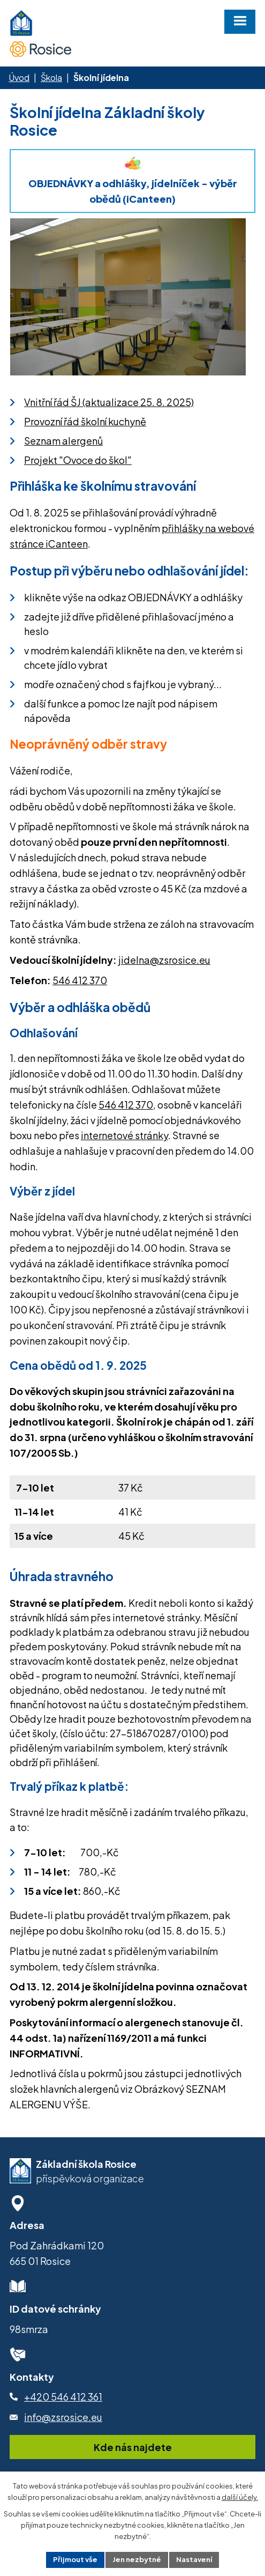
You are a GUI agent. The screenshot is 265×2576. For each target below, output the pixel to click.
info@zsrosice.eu (63, 2417)
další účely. (240, 2497)
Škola (51, 77)
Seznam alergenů (63, 440)
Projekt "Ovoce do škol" (78, 460)
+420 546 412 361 (63, 2396)
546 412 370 (79, 980)
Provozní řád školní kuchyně (85, 421)
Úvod (19, 77)
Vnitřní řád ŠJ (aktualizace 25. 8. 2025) (109, 402)
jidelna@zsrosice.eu (164, 960)
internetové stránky (124, 1135)
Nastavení (194, 2559)
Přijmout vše (75, 2559)
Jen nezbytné (136, 2559)
